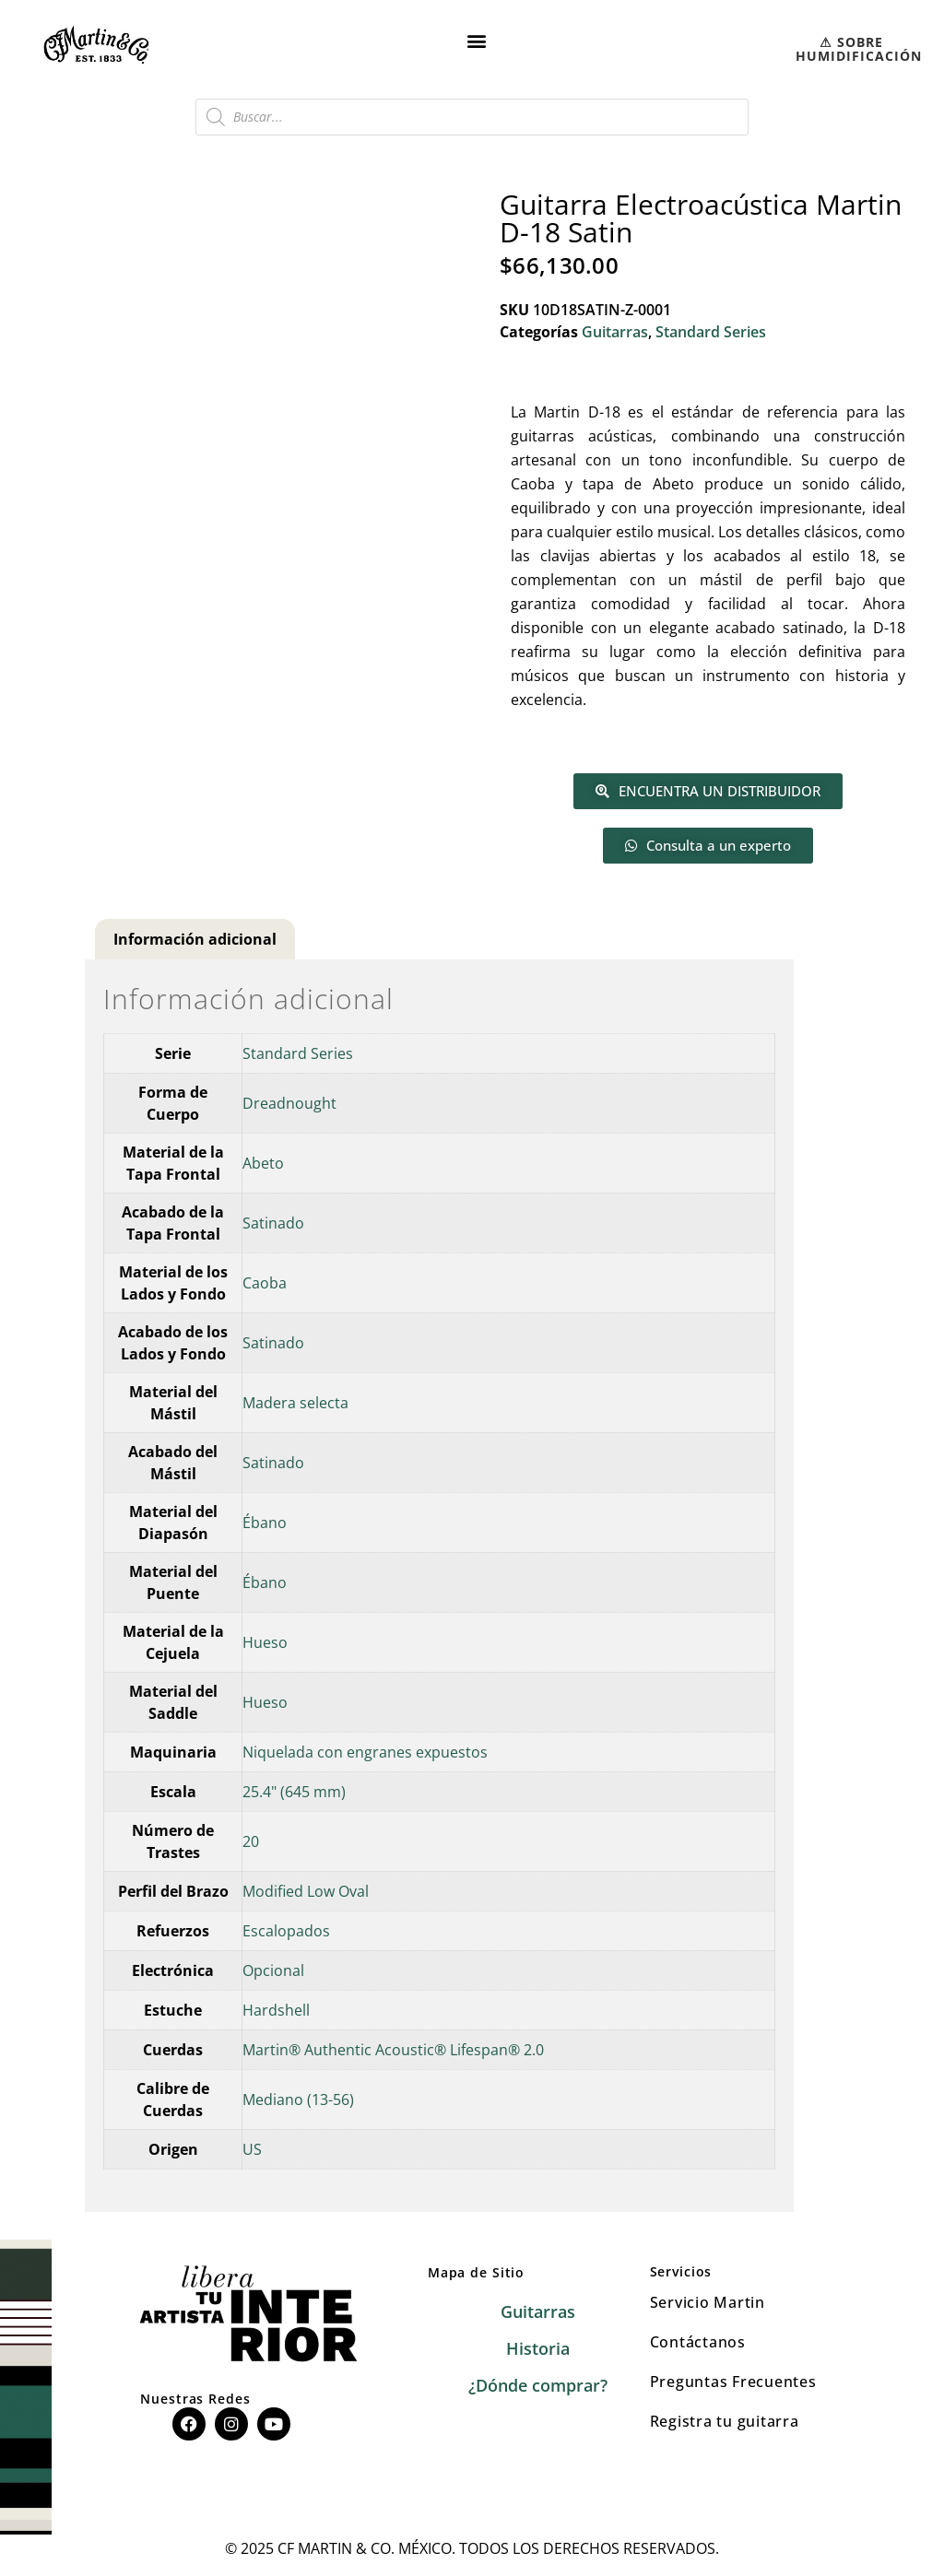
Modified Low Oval (305, 1891)
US (252, 2149)
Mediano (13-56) (298, 2099)
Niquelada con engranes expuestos (365, 1752)
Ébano (264, 1522)
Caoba (264, 1283)
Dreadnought (289, 1103)
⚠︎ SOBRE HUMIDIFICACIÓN (859, 49)
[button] (477, 40)
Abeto (263, 1163)
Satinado (273, 1223)
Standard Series (710, 332)
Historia (538, 2348)
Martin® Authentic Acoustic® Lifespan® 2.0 (393, 2050)
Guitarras (615, 332)
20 (250, 1841)
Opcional (273, 1970)
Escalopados (286, 1931)
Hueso (265, 1642)
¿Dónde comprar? (538, 2385)
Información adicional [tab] (195, 939)
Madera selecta (295, 1403)
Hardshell (276, 2010)
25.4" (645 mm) (294, 1792)
